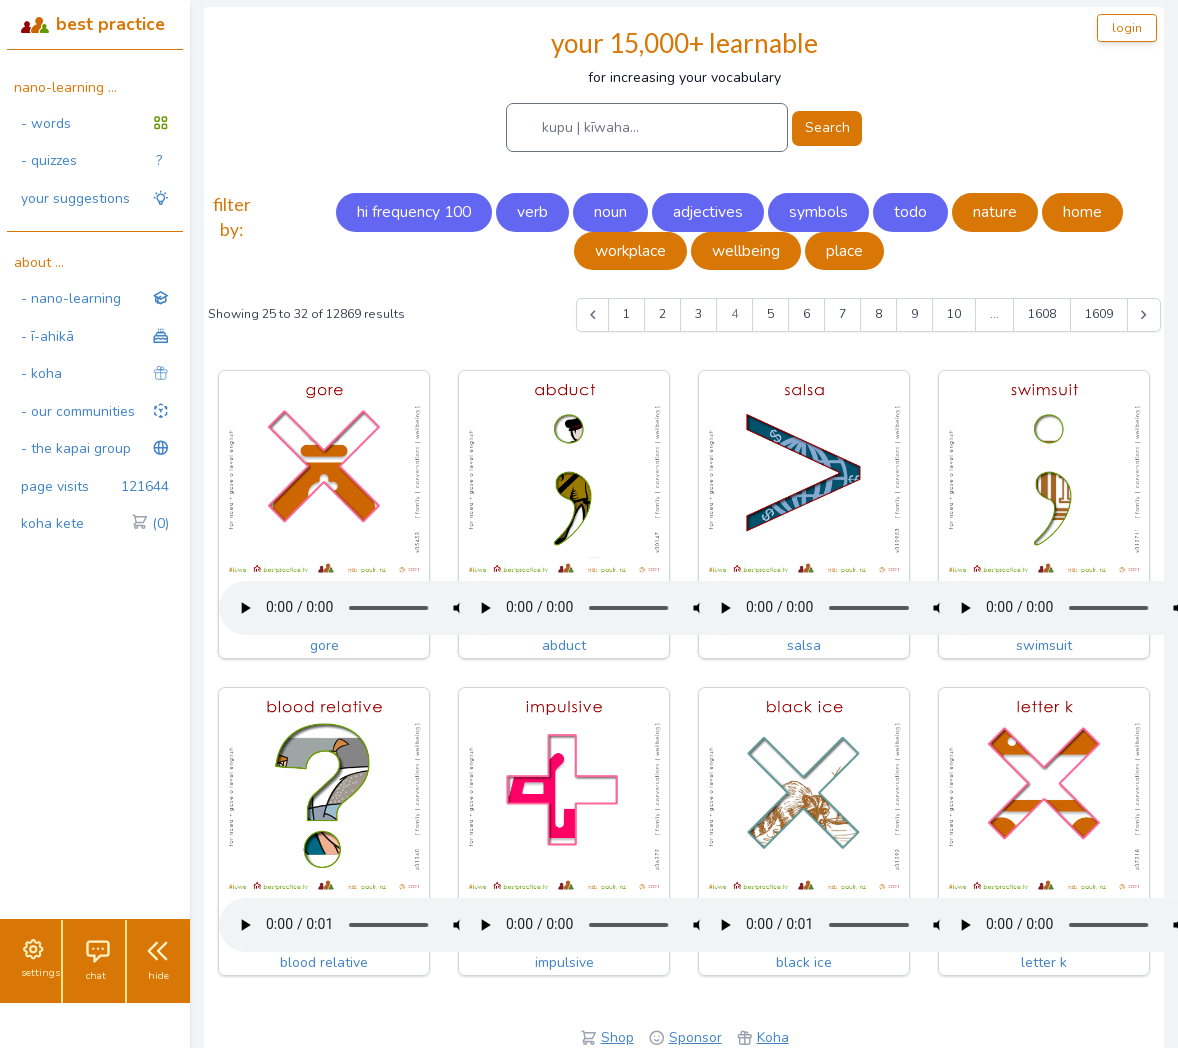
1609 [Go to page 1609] (1099, 314)
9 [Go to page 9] (914, 314)
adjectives (708, 212)
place (844, 251)
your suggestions (95, 198)
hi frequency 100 (414, 212)
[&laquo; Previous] (593, 315)
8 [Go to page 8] (878, 314)
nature (995, 212)
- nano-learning (95, 298)
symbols (818, 212)
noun (610, 212)
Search (827, 127)
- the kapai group (95, 448)
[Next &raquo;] (1144, 315)
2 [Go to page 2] (662, 314)
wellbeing (746, 251)
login (1127, 28)
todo (910, 212)
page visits (95, 487)
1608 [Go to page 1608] (1042, 314)
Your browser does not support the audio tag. (369, 608)
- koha (95, 373)
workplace (630, 251)
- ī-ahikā (95, 336)
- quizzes (91, 161)
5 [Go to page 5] (770, 314)
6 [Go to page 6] (806, 314)
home (1082, 212)
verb (532, 212)
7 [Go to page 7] (842, 314)
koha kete (95, 524)
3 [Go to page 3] (698, 314)
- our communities (95, 411)
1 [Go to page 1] (626, 314)
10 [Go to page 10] (954, 314)
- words (95, 123)
